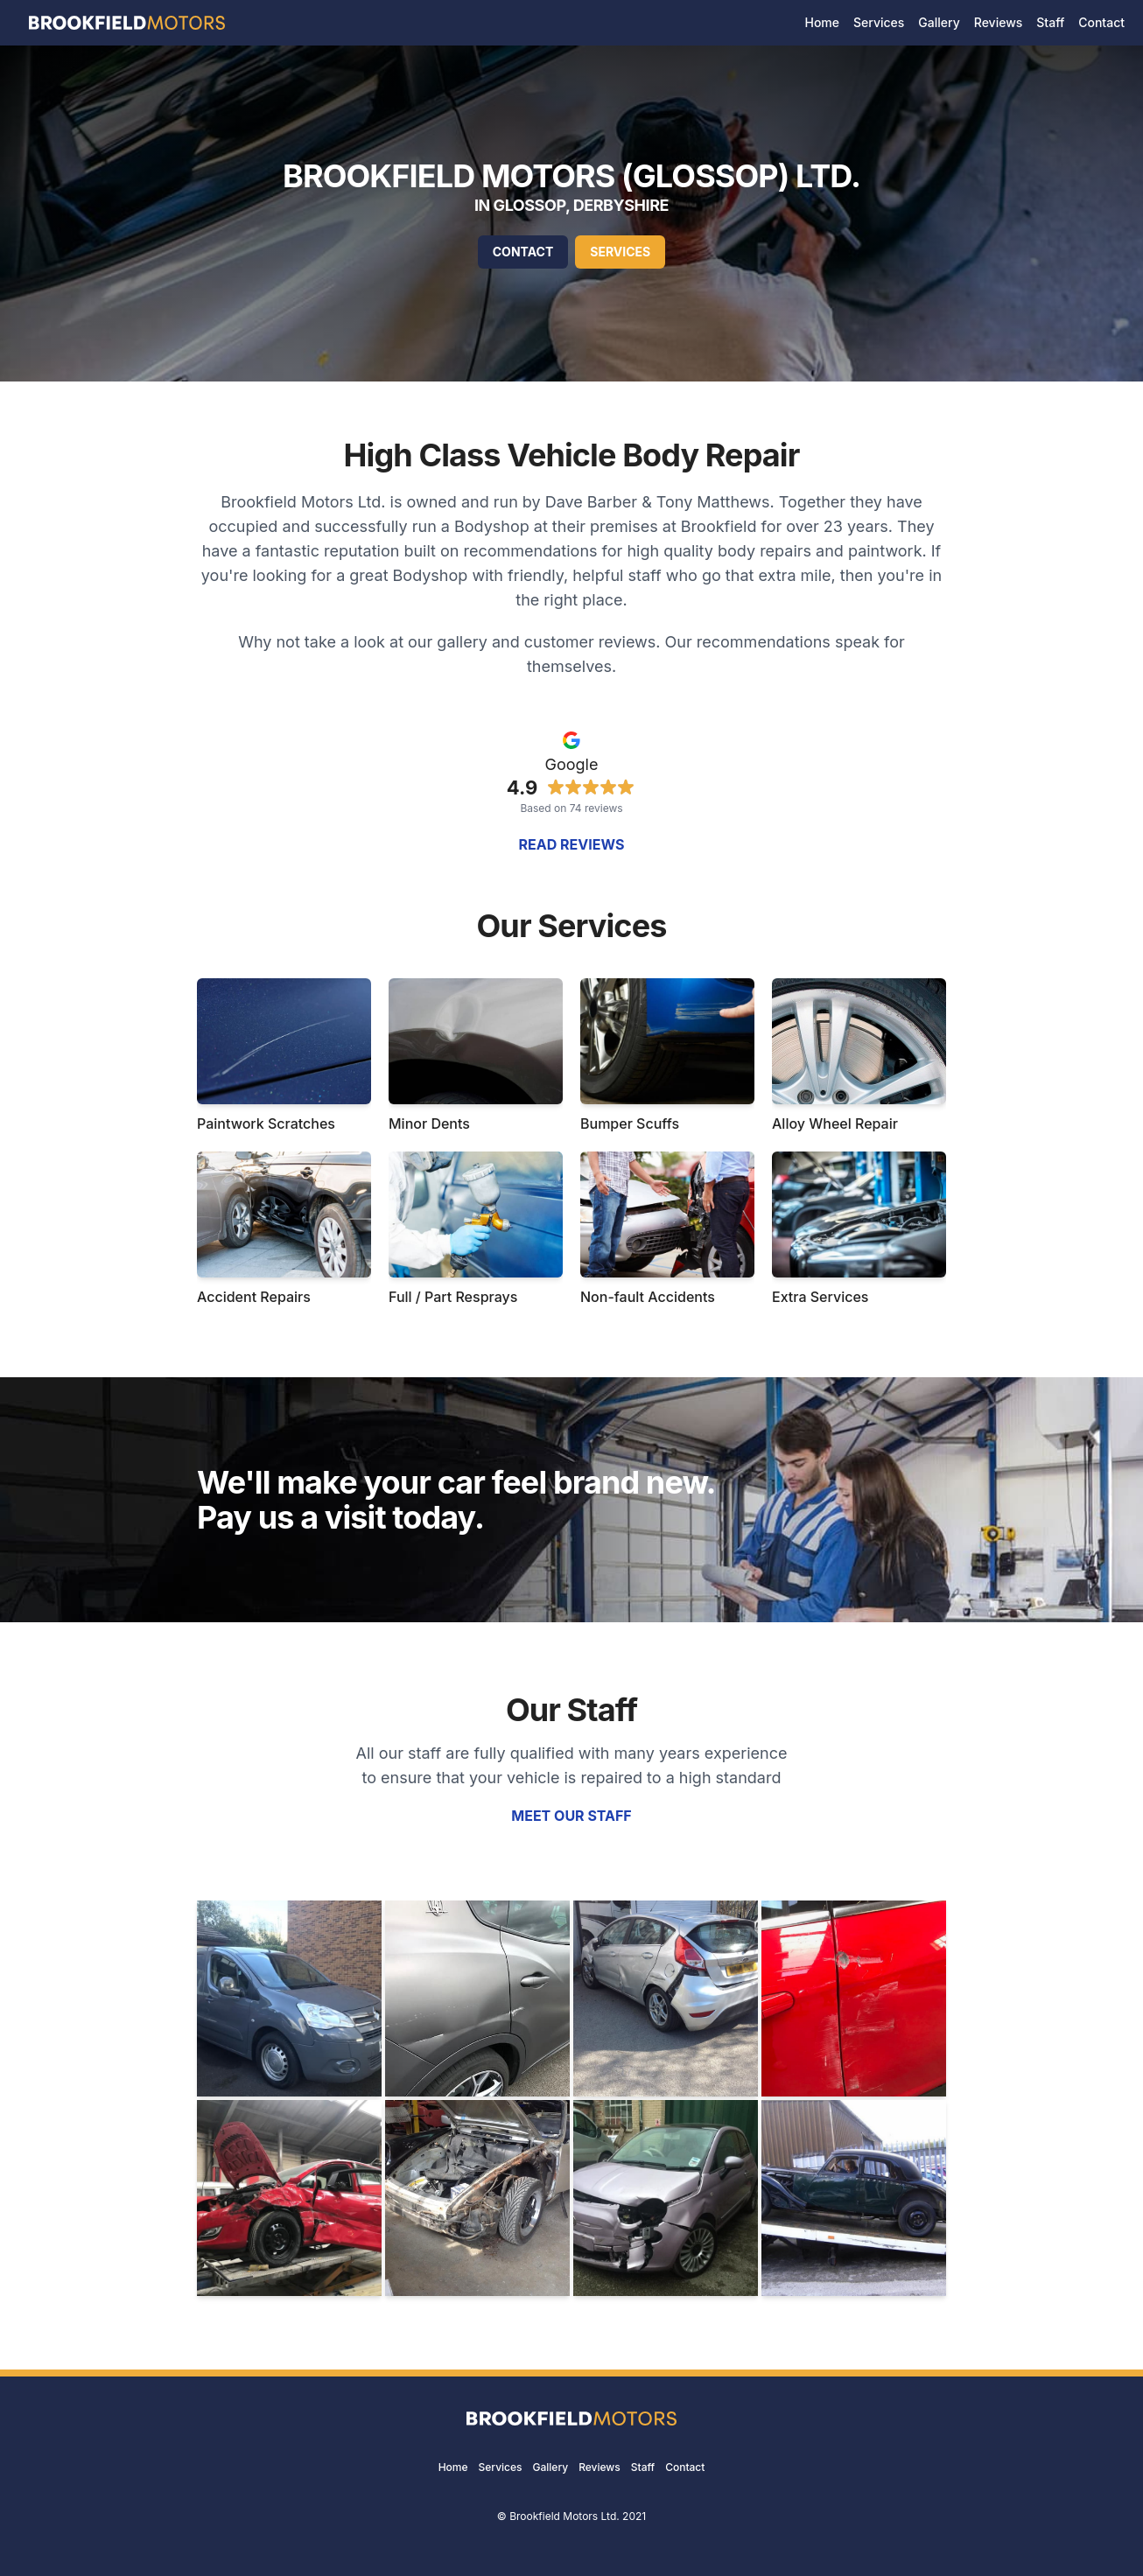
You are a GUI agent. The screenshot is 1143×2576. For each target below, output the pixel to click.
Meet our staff (571, 1815)
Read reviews (572, 844)
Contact (523, 251)
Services (620, 251)
